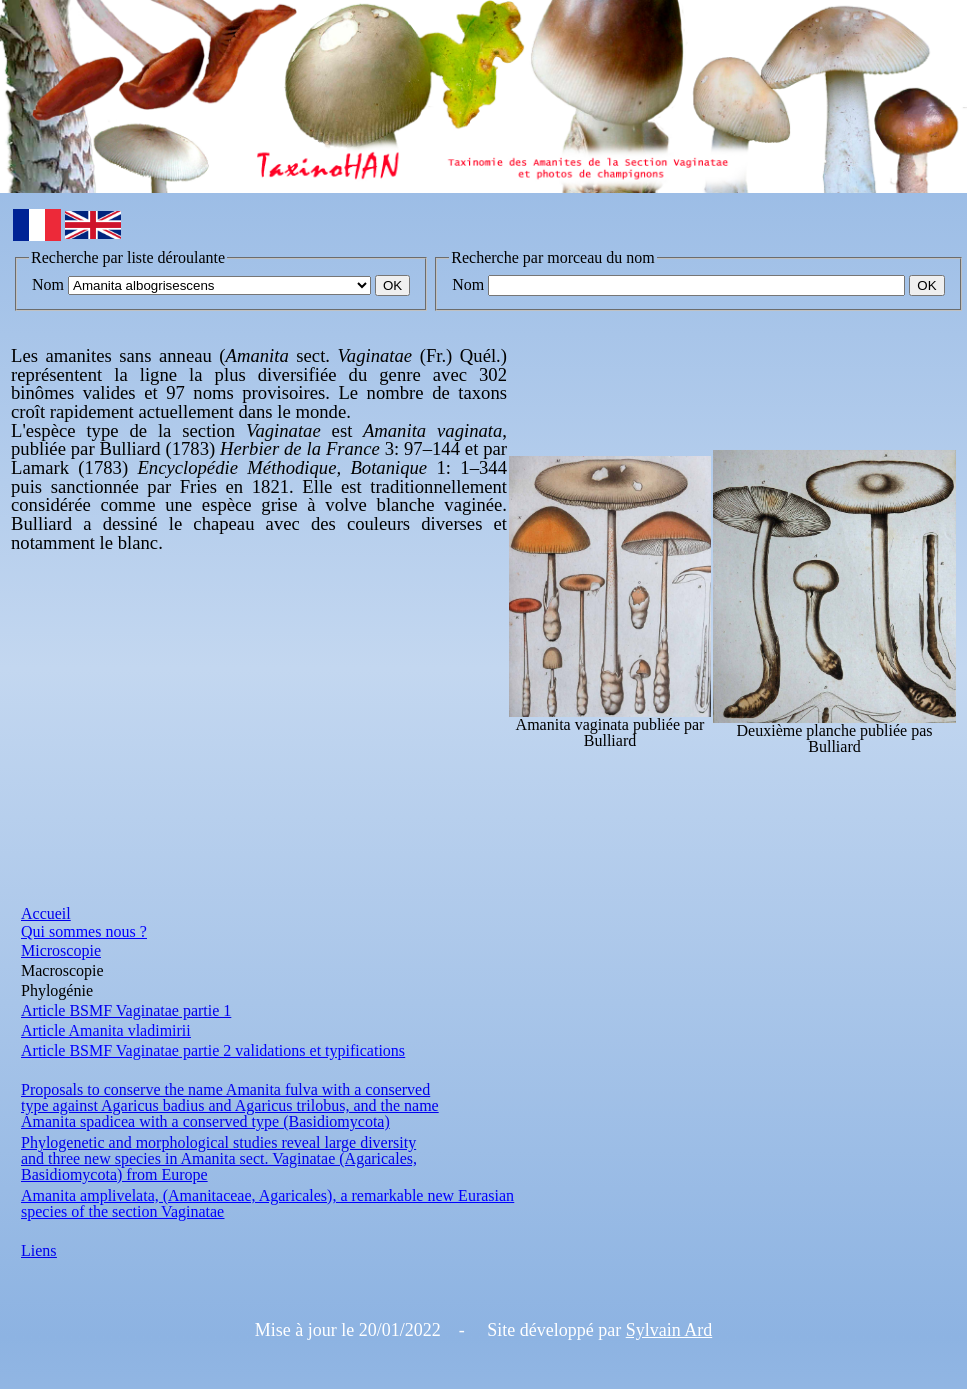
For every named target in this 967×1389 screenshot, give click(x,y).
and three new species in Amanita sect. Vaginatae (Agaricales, (219, 1158)
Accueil (46, 913)
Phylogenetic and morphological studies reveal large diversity (218, 1142)
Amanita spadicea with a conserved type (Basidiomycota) (205, 1121)
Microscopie (61, 950)
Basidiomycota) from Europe (114, 1174)
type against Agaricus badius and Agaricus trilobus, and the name (230, 1105)
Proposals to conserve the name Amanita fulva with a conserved (225, 1089)
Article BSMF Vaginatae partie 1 (126, 1010)
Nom (48, 284)
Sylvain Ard (669, 1330)
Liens (39, 1250)
